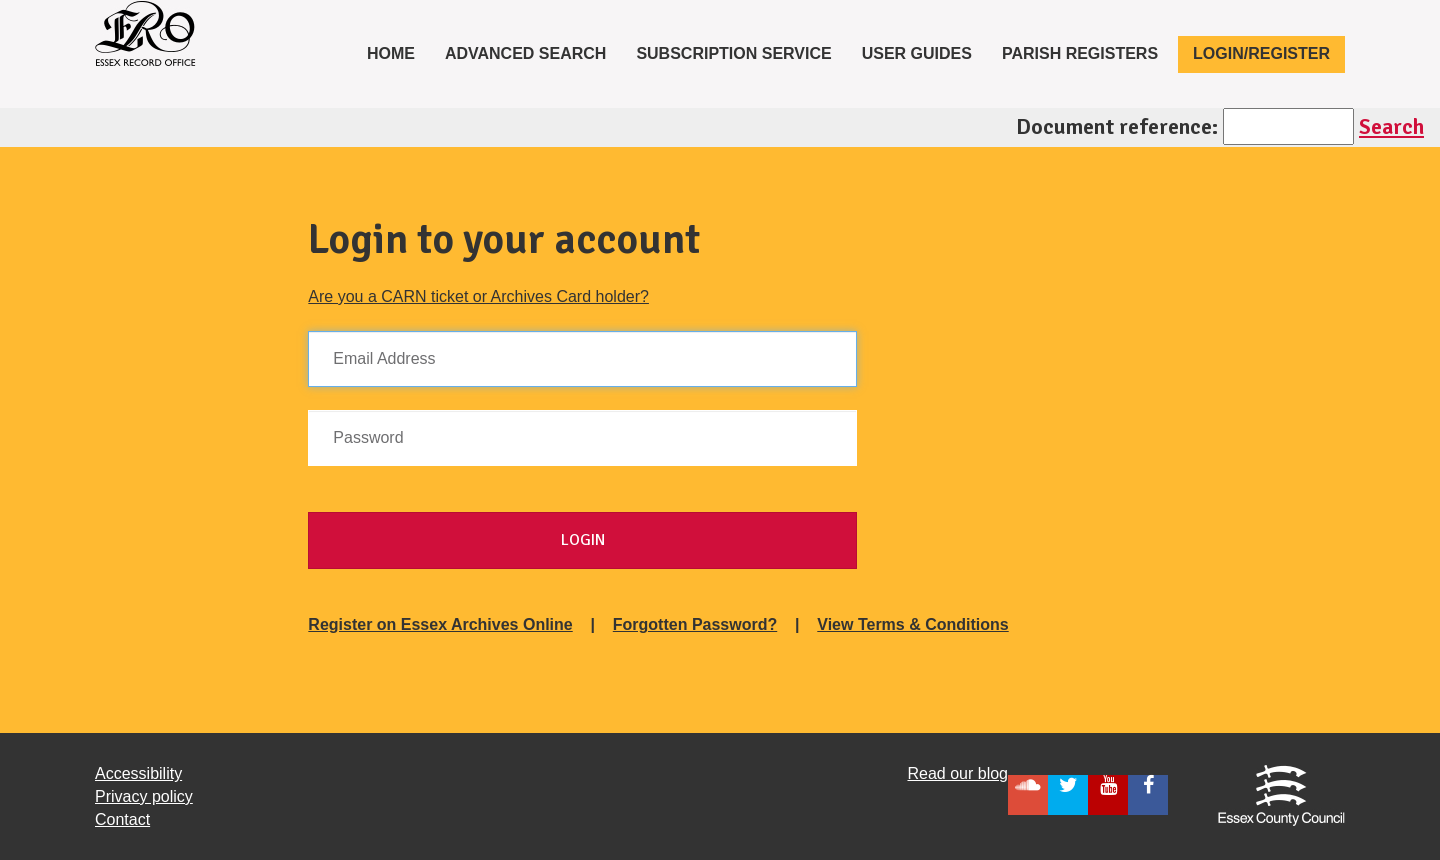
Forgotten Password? (695, 624)
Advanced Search (526, 53)
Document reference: (1117, 126)
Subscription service (733, 53)
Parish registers (1080, 53)
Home (398, 52)
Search (1391, 126)
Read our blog (957, 773)
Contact (122, 819)
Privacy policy (144, 796)
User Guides (917, 53)
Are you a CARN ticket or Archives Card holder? (478, 296)
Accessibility (138, 773)
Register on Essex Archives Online (440, 624)
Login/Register (1261, 53)
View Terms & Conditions (912, 624)
